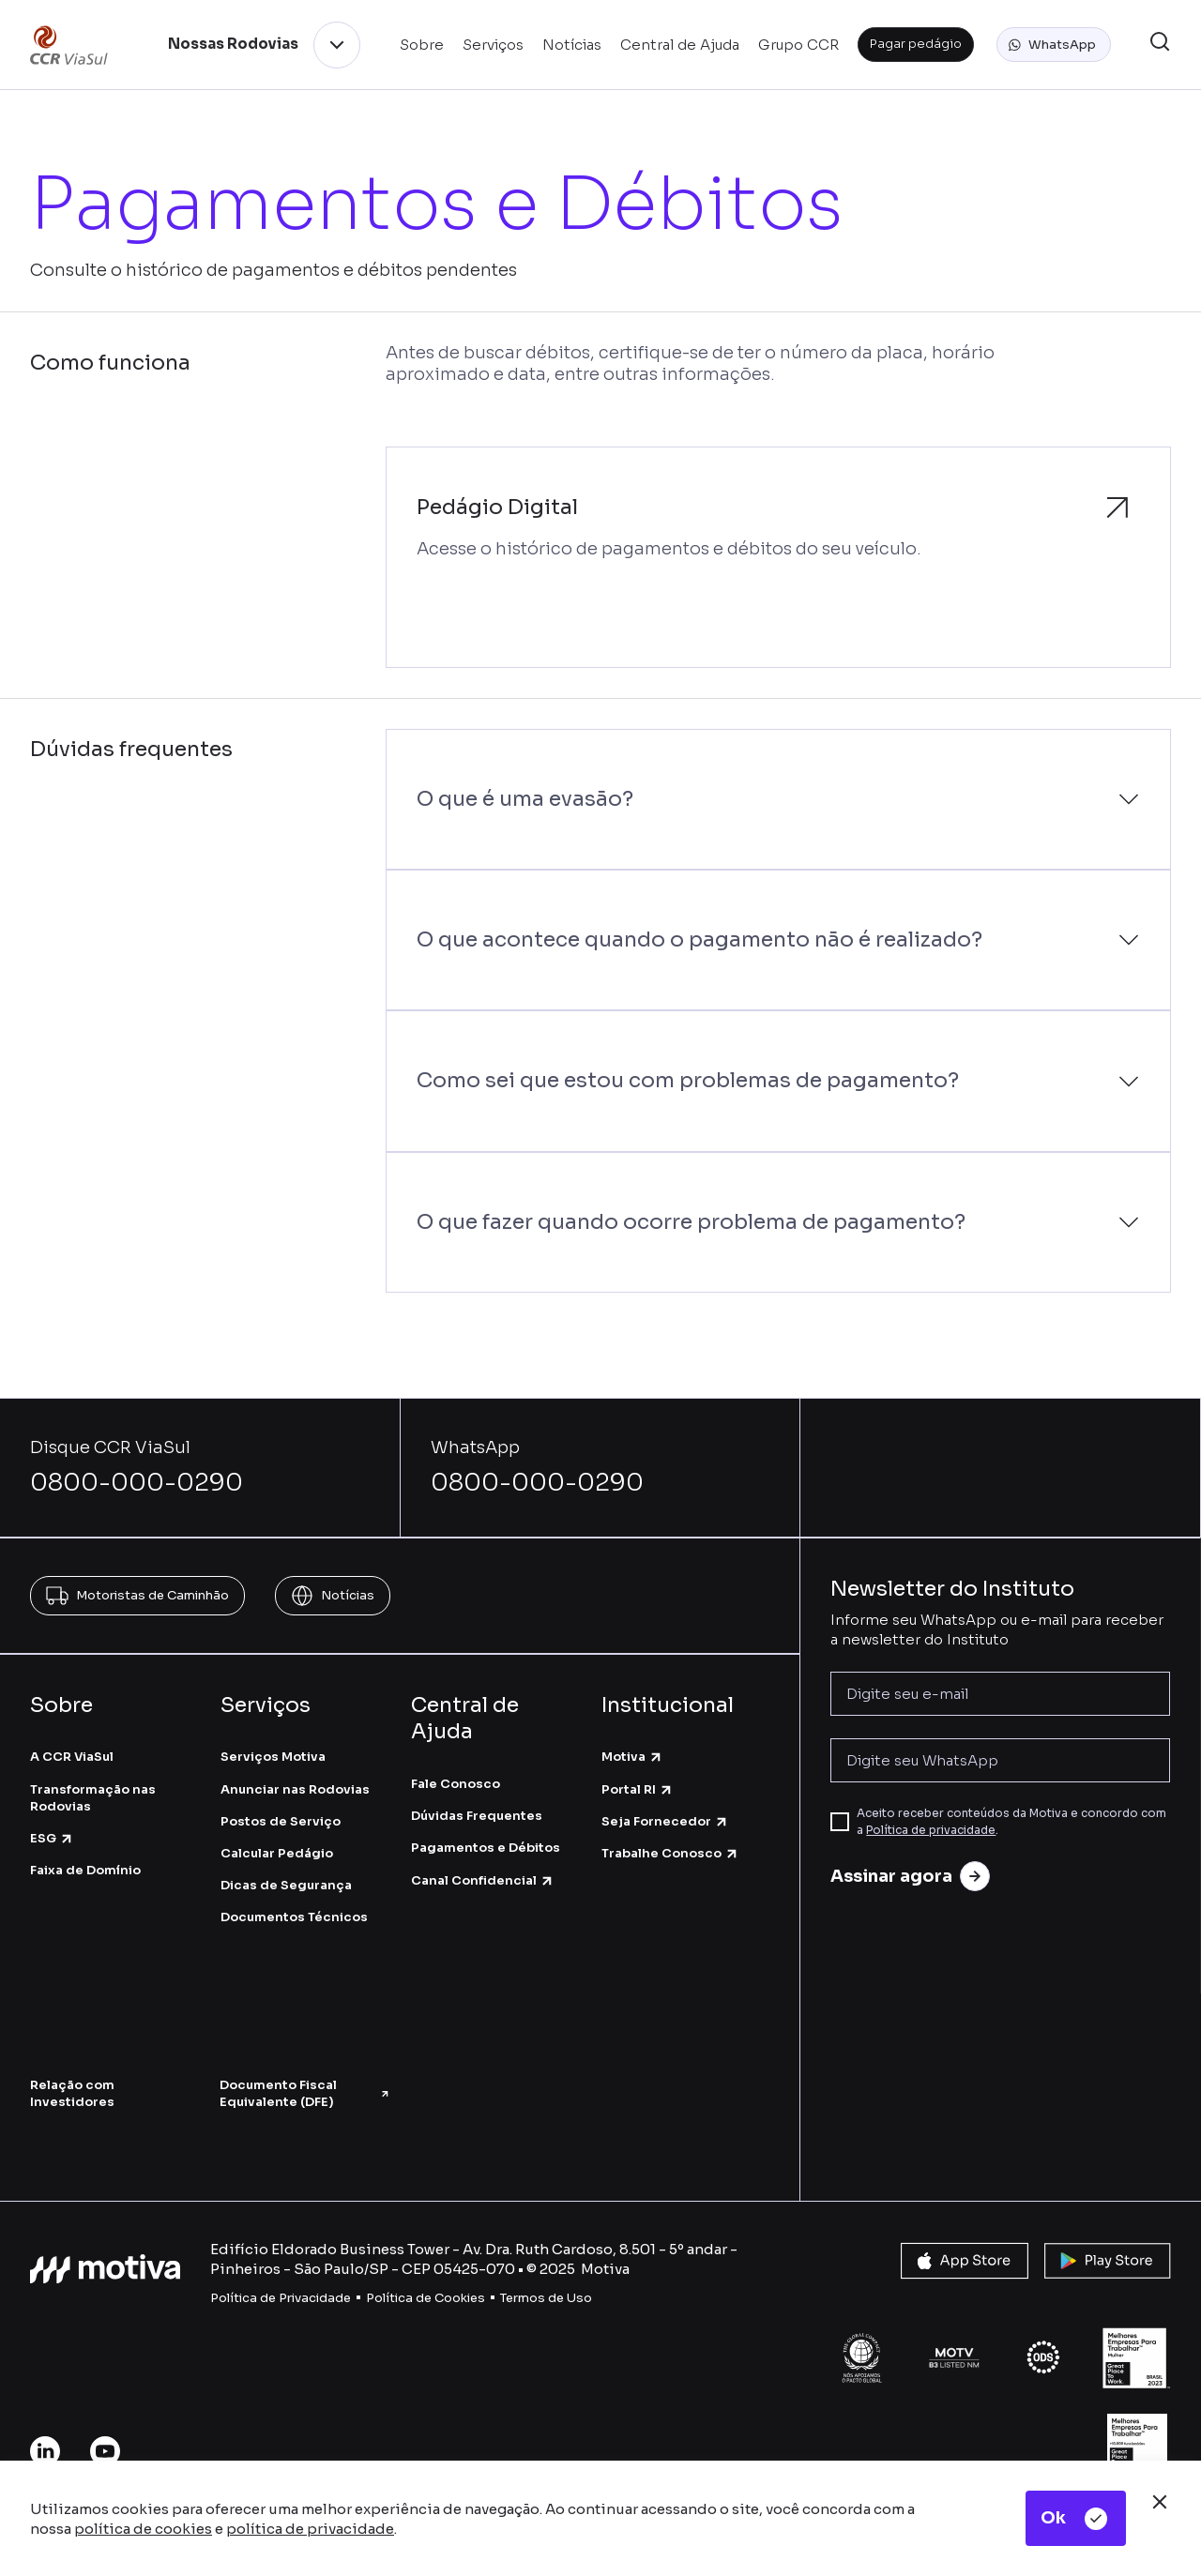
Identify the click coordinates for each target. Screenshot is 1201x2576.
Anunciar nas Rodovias (295, 1789)
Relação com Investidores (72, 2093)
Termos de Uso (546, 2298)
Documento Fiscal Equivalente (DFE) (305, 2093)
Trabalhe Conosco (670, 1853)
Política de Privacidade (280, 2298)
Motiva (632, 1757)
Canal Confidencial (483, 1880)
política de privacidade (310, 2529)
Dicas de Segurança (286, 1885)
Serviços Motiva (273, 1757)
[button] (1053, 45)
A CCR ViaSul (72, 1757)
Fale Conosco (455, 1784)
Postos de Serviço (280, 1821)
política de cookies (143, 2529)
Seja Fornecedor (665, 1821)
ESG (52, 1838)
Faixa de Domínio (85, 1870)
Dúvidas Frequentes (476, 1816)
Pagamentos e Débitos (485, 1848)
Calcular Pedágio (276, 1853)
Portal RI (637, 1789)
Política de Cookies (425, 2298)
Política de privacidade (931, 1830)
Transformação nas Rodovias (93, 1797)
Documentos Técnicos (294, 1917)
